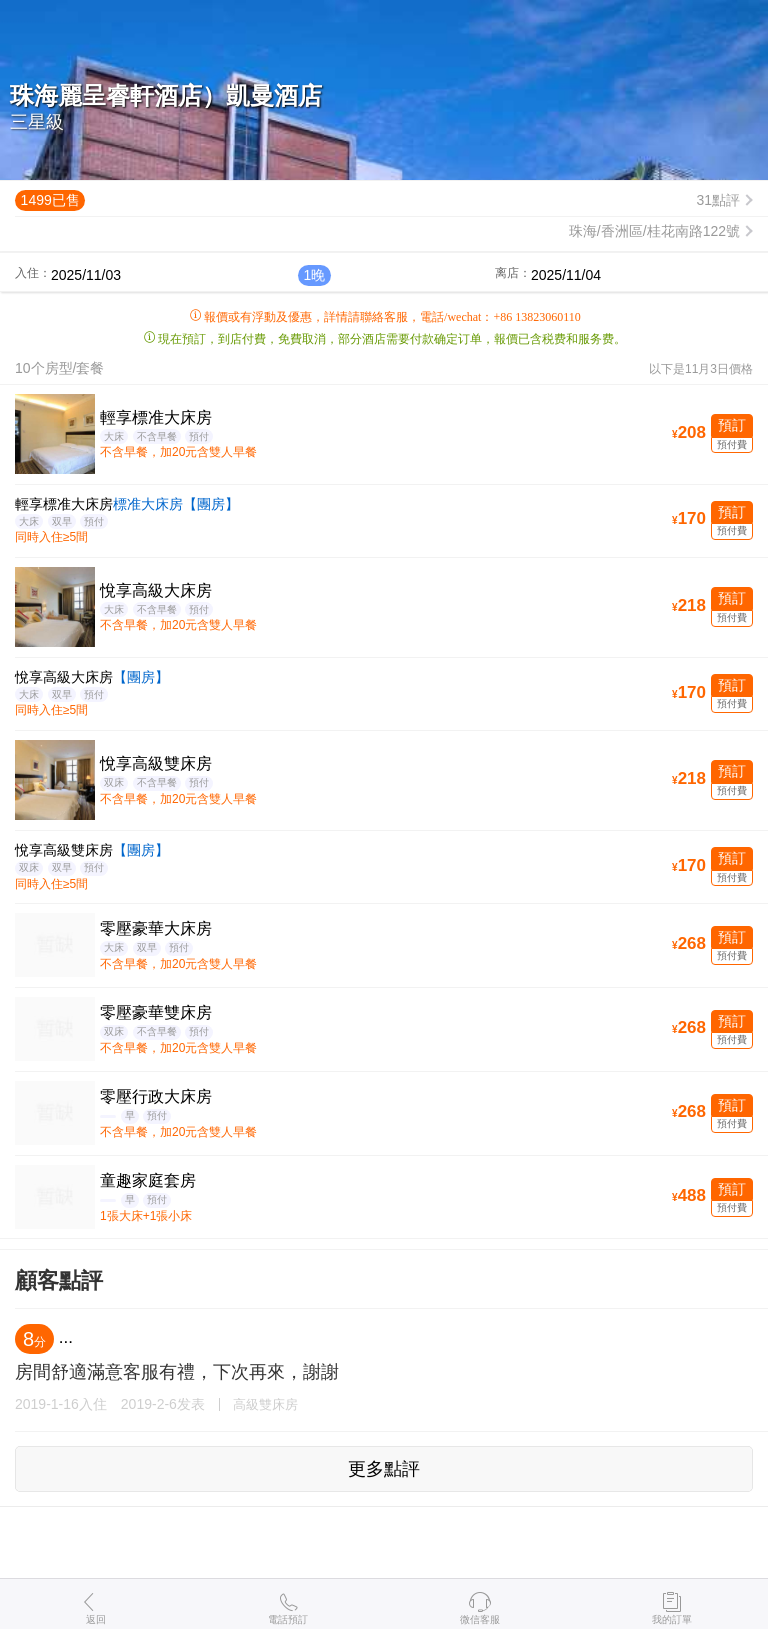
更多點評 (384, 1469)
